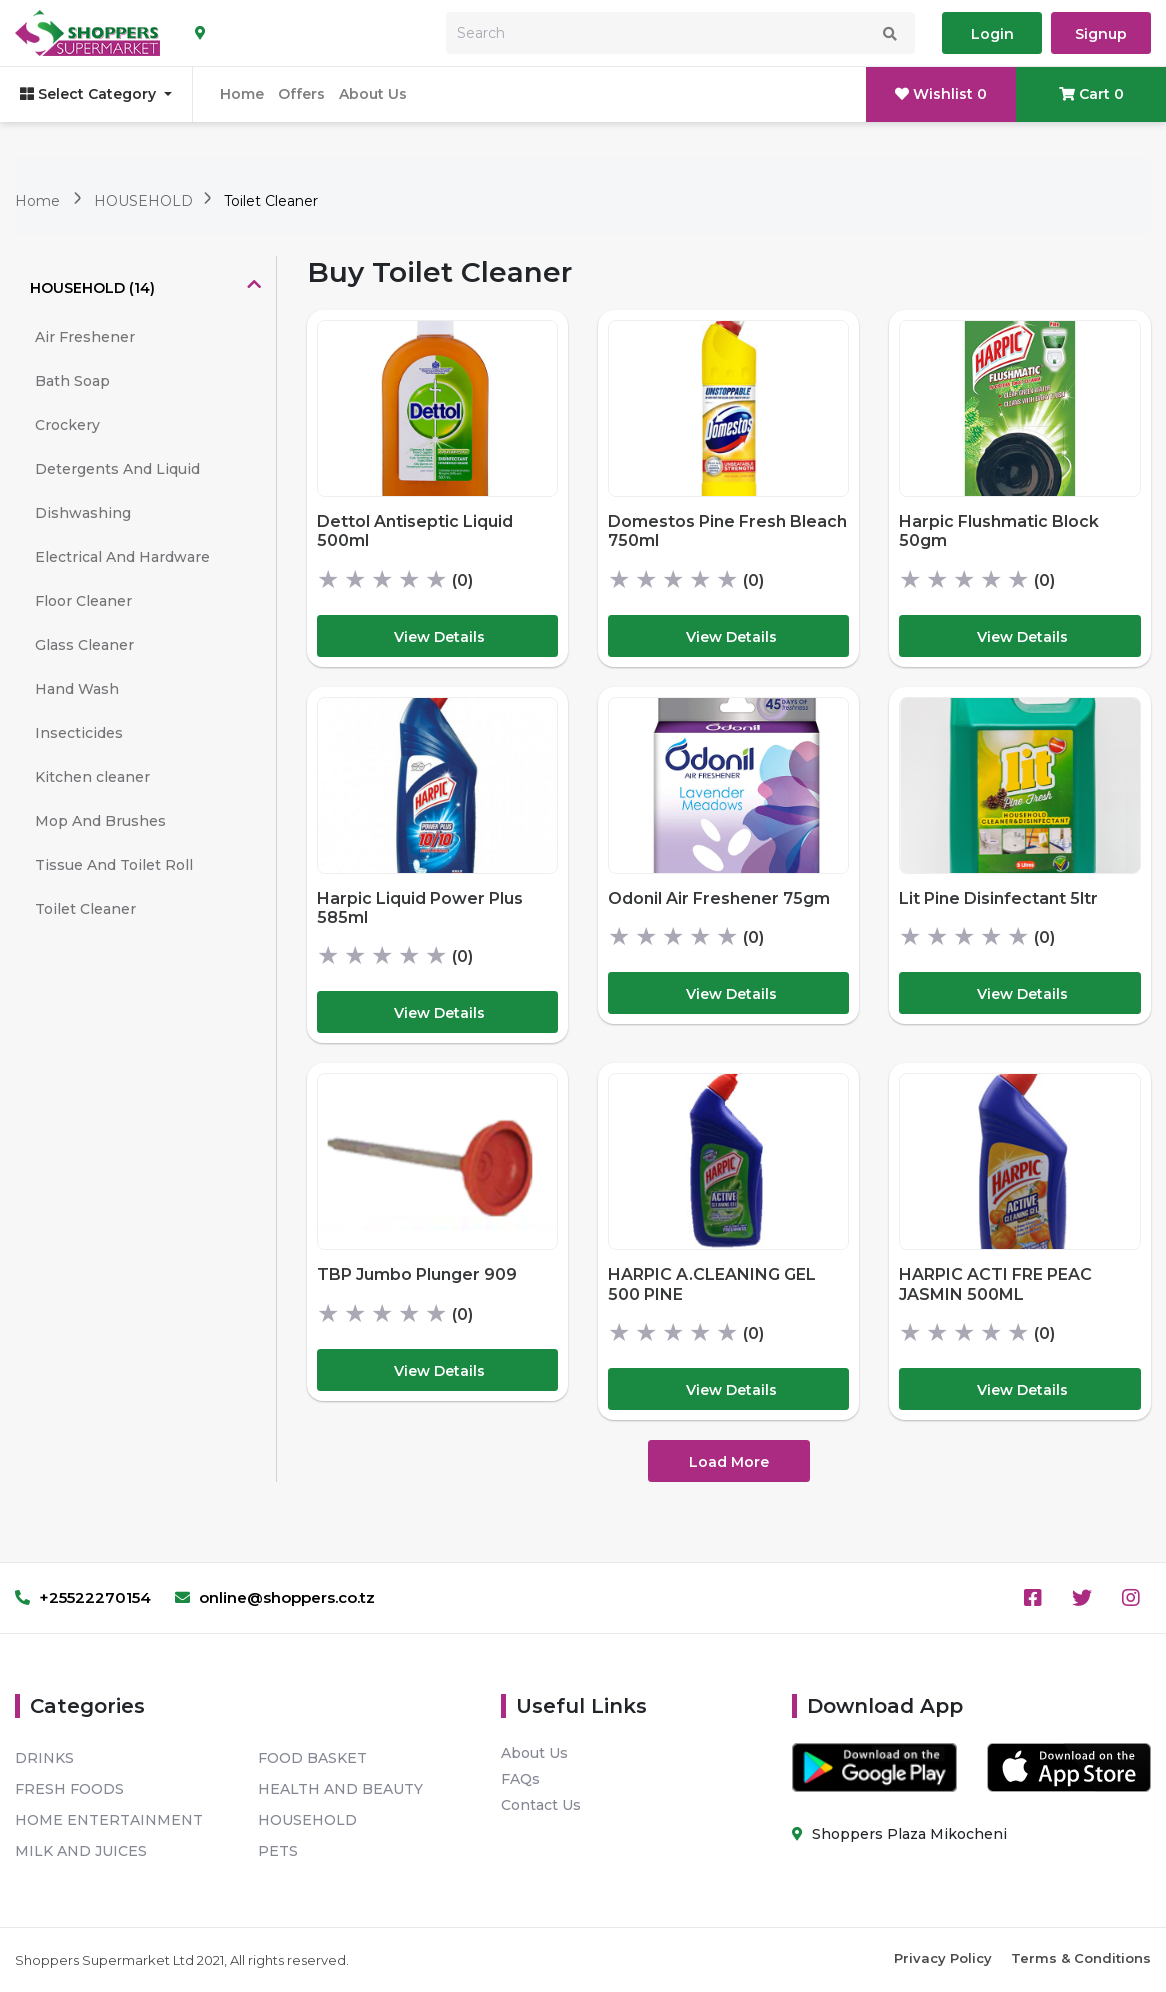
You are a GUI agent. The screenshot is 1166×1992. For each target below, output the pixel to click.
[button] (145, 288)
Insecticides (79, 733)
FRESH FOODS (69, 1789)
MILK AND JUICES (81, 1851)
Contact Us (541, 1805)
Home (242, 94)
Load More (729, 1462)
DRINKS (44, 1758)
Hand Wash (77, 689)
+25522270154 (83, 1597)
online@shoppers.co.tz (275, 1597)
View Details (439, 637)
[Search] (680, 33)
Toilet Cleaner (271, 201)
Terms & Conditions (1081, 1958)
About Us (373, 94)
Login (992, 34)
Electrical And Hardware (122, 557)
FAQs (520, 1779)
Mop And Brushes (100, 821)
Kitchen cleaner (92, 777)
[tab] (145, 288)
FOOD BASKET (312, 1758)
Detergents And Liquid (117, 469)
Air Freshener (85, 337)
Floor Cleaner (83, 601)
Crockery (67, 425)
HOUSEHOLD (145, 201)
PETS (278, 1851)
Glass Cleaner (84, 645)
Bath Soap (72, 381)
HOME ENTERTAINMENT (109, 1820)
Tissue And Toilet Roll (114, 865)
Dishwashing (83, 513)
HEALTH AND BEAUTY (340, 1789)
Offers (301, 94)
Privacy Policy (943, 1958)
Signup (1101, 34)
